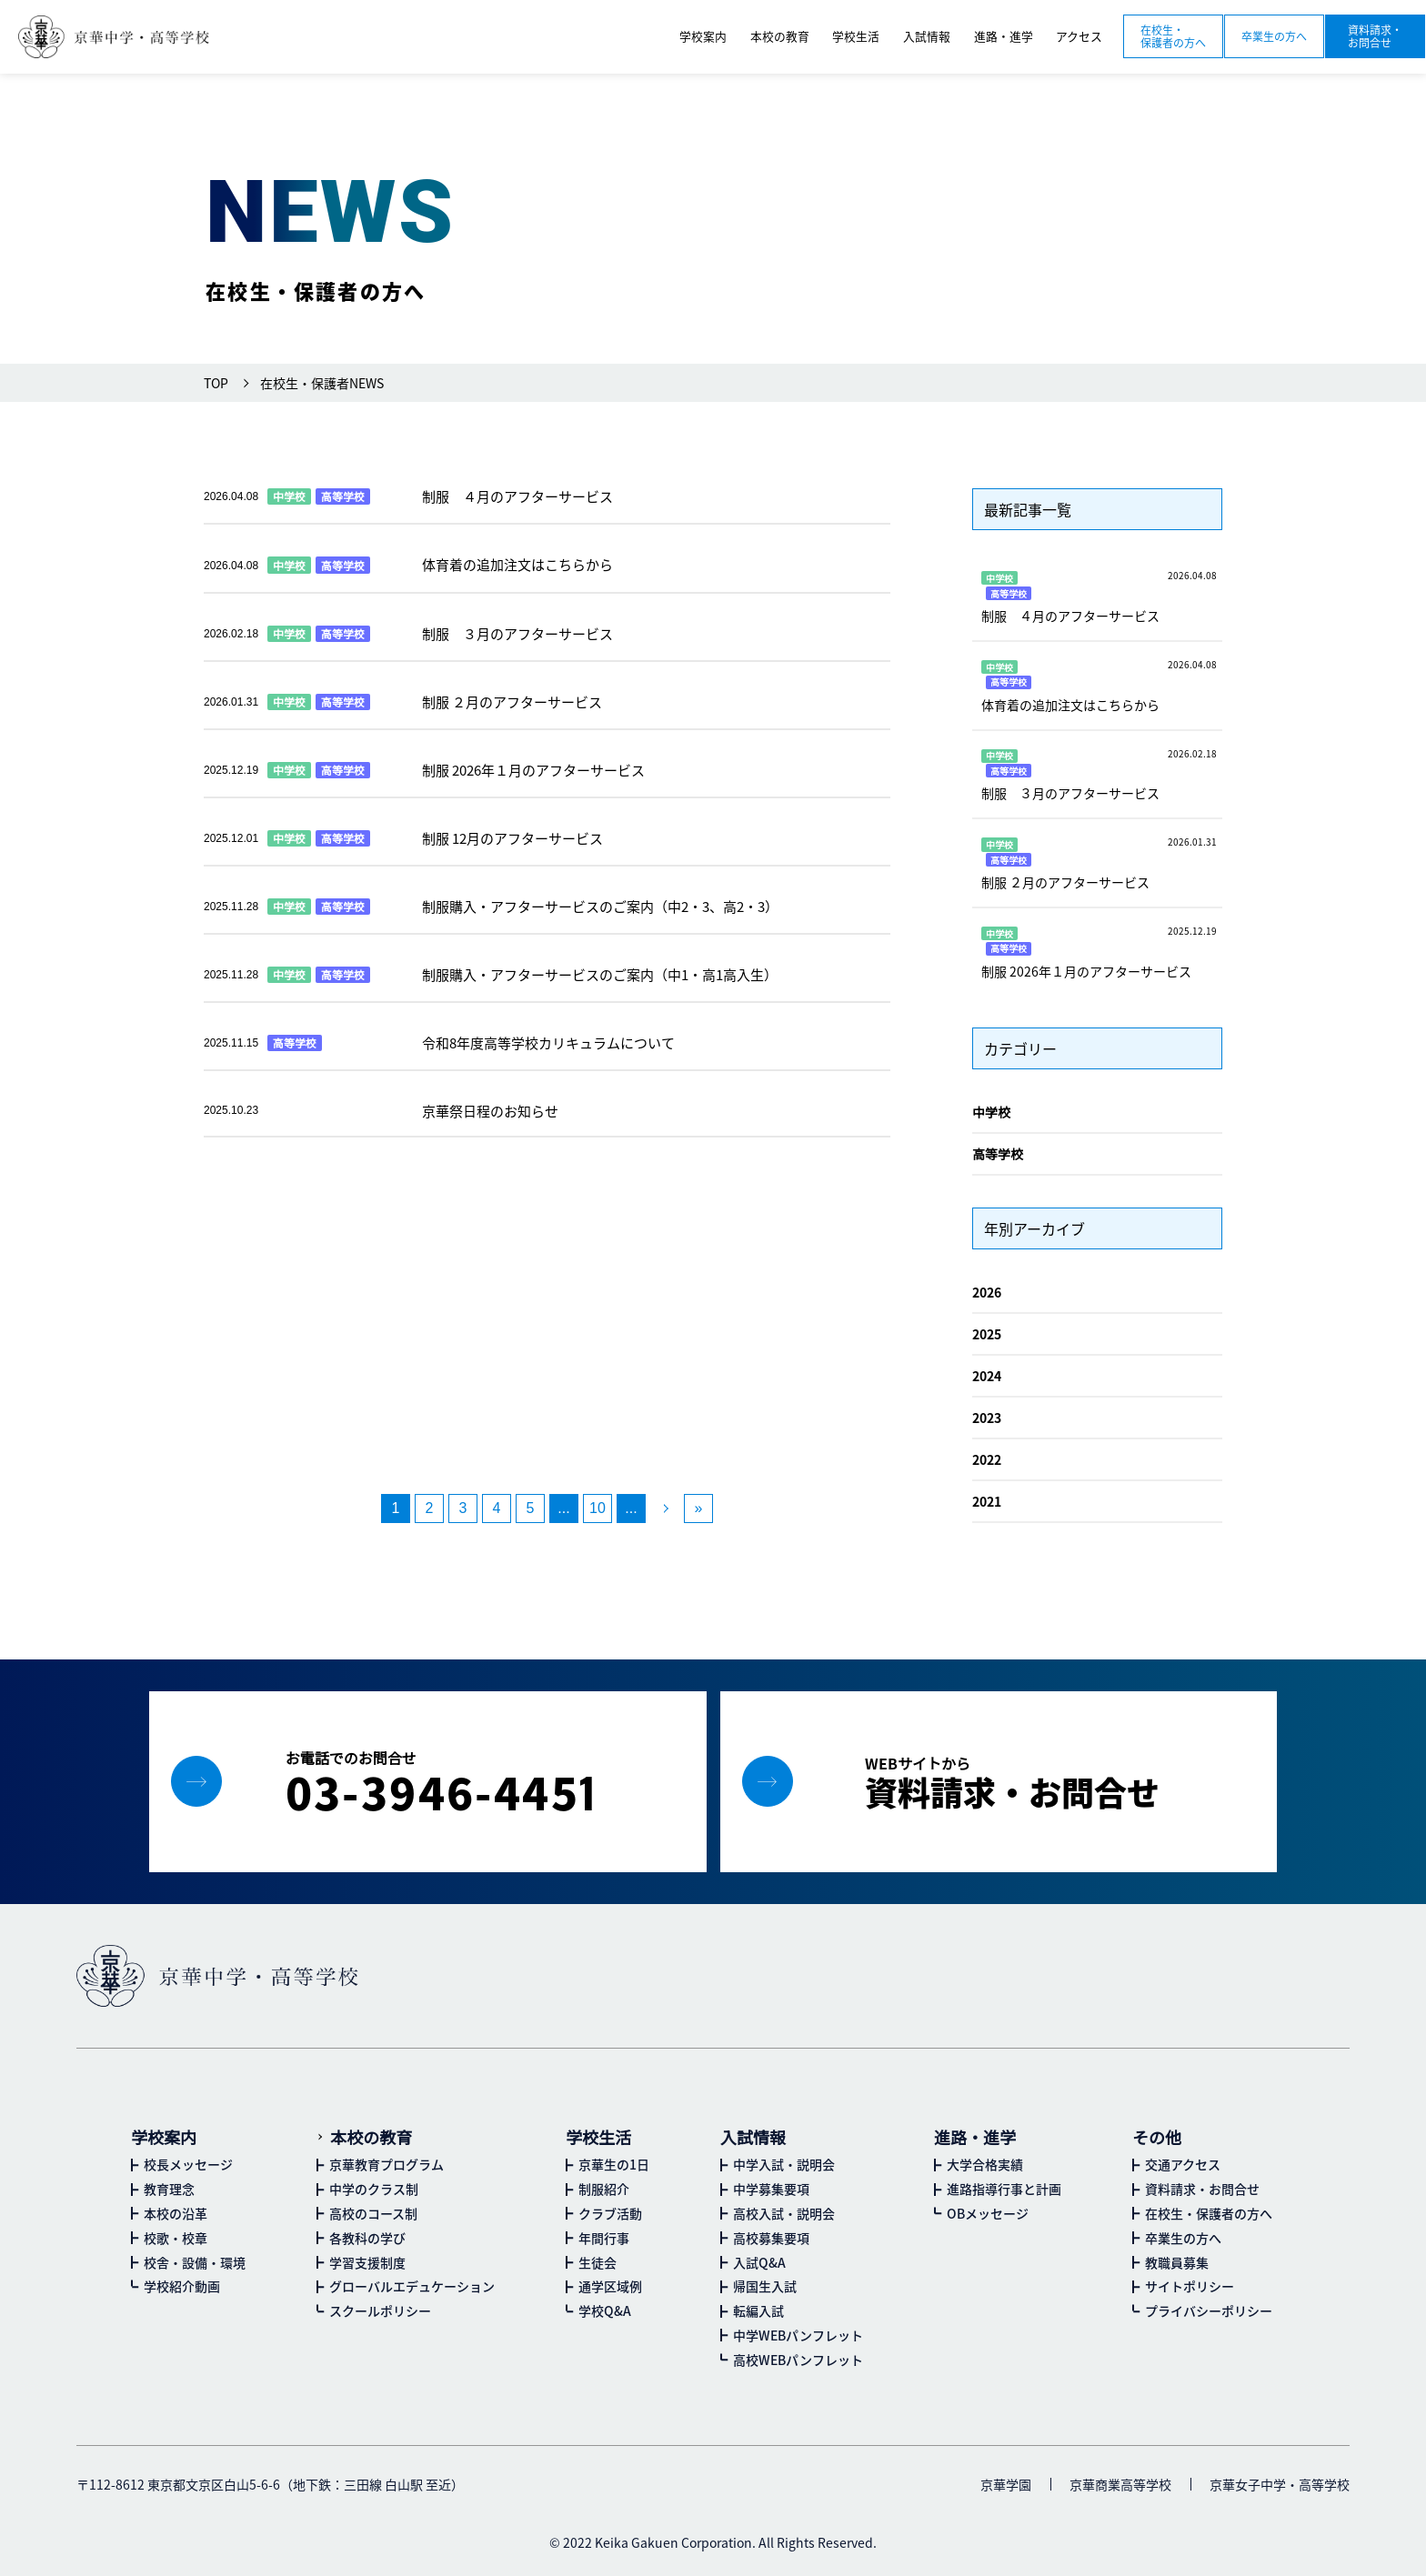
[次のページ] (664, 1508)
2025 (986, 1334)
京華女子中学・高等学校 (1280, 2484)
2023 (986, 1417)
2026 (986, 1292)
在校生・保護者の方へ (1173, 36)
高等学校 (997, 1154)
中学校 (991, 1112)
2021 (986, 1501)
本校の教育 (371, 2137)
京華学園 (1005, 2484)
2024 (986, 1376)
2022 (986, 1459)
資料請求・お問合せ (1375, 36)
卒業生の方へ (1274, 36)
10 (597, 1508)
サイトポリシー (1189, 2286)
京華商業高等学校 (1120, 2484)
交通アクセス (1182, 2164)
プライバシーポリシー (1208, 2310)
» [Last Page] (699, 1508)
